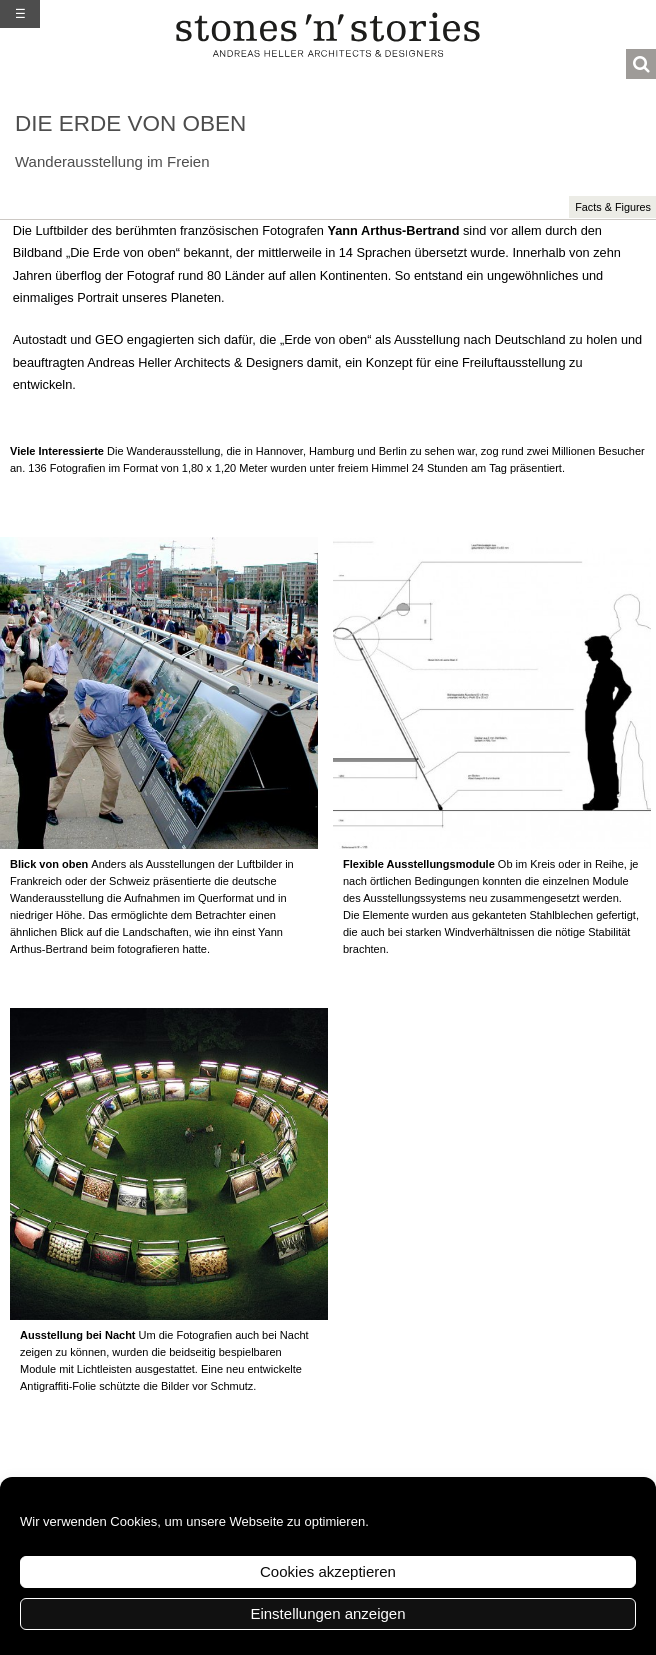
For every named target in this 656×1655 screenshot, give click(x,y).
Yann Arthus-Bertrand (393, 230)
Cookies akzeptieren (328, 1571)
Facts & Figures (613, 207)
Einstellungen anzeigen (327, 1613)
